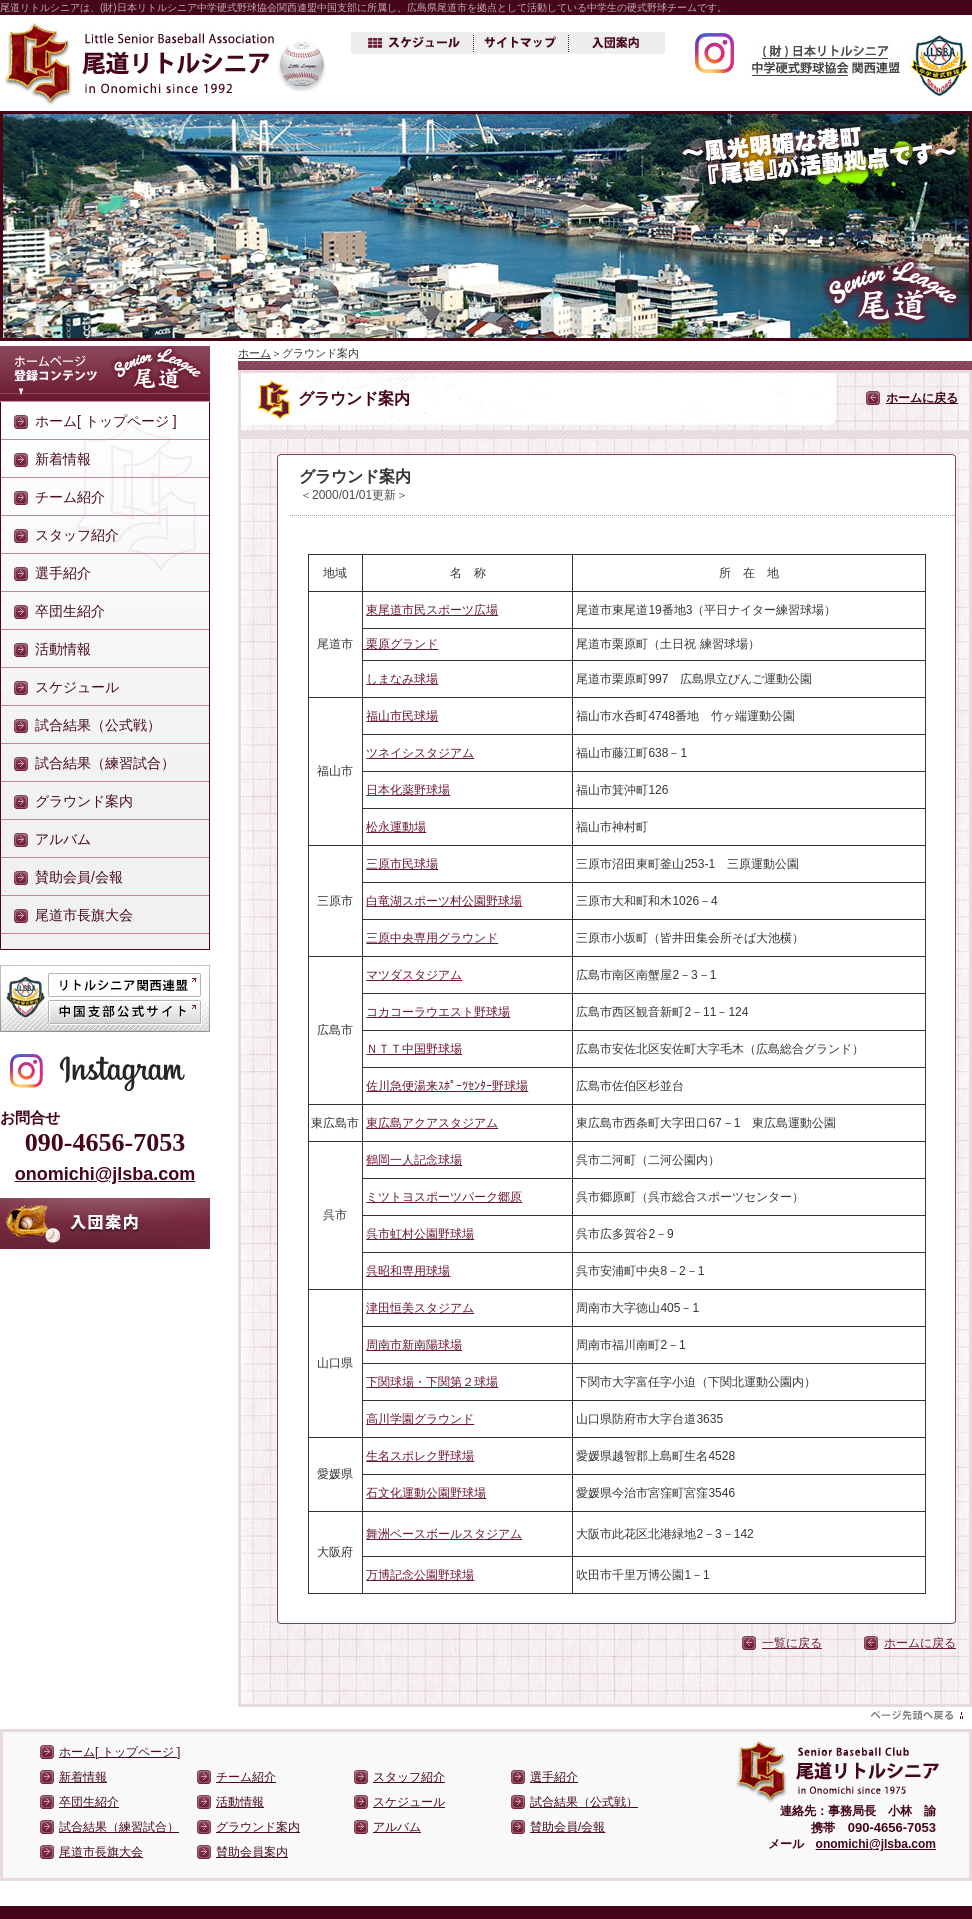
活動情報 (63, 649)
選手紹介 (63, 573)
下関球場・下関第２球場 (432, 1382)
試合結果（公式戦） (98, 725)
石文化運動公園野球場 (426, 1493)
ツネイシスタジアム (420, 753)
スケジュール (77, 687)
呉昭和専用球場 (408, 1271)
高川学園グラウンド (420, 1419)
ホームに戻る (922, 398)
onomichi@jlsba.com (105, 1174)
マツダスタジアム (414, 975)
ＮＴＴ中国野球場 (414, 1049)
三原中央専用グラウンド (432, 938)
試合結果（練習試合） (105, 763)
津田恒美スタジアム (420, 1308)
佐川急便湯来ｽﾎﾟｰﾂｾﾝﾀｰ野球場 (447, 1086)
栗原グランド (400, 644)
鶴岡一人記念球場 (414, 1160)
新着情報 (63, 459)
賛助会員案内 (252, 1852)
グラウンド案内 (84, 801)
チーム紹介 (70, 497)
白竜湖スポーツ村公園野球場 (444, 901)
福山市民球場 (402, 716)
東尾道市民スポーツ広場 (432, 610)
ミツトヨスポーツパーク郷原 (444, 1197)
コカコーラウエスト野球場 (438, 1012)
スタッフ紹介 (77, 535)
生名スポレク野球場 (420, 1456)
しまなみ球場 (402, 679)
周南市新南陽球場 (414, 1345)
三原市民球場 (402, 864)
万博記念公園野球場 (420, 1575)
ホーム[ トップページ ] (106, 421)
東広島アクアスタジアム (432, 1123)
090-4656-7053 (105, 1142)
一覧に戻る (792, 1643)
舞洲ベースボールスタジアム (444, 1534)
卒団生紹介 (70, 611)
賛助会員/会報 (79, 877)
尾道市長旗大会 (84, 915)
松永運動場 (396, 827)
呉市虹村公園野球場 (420, 1234)
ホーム (254, 353)
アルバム (63, 839)
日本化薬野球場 (408, 790)
